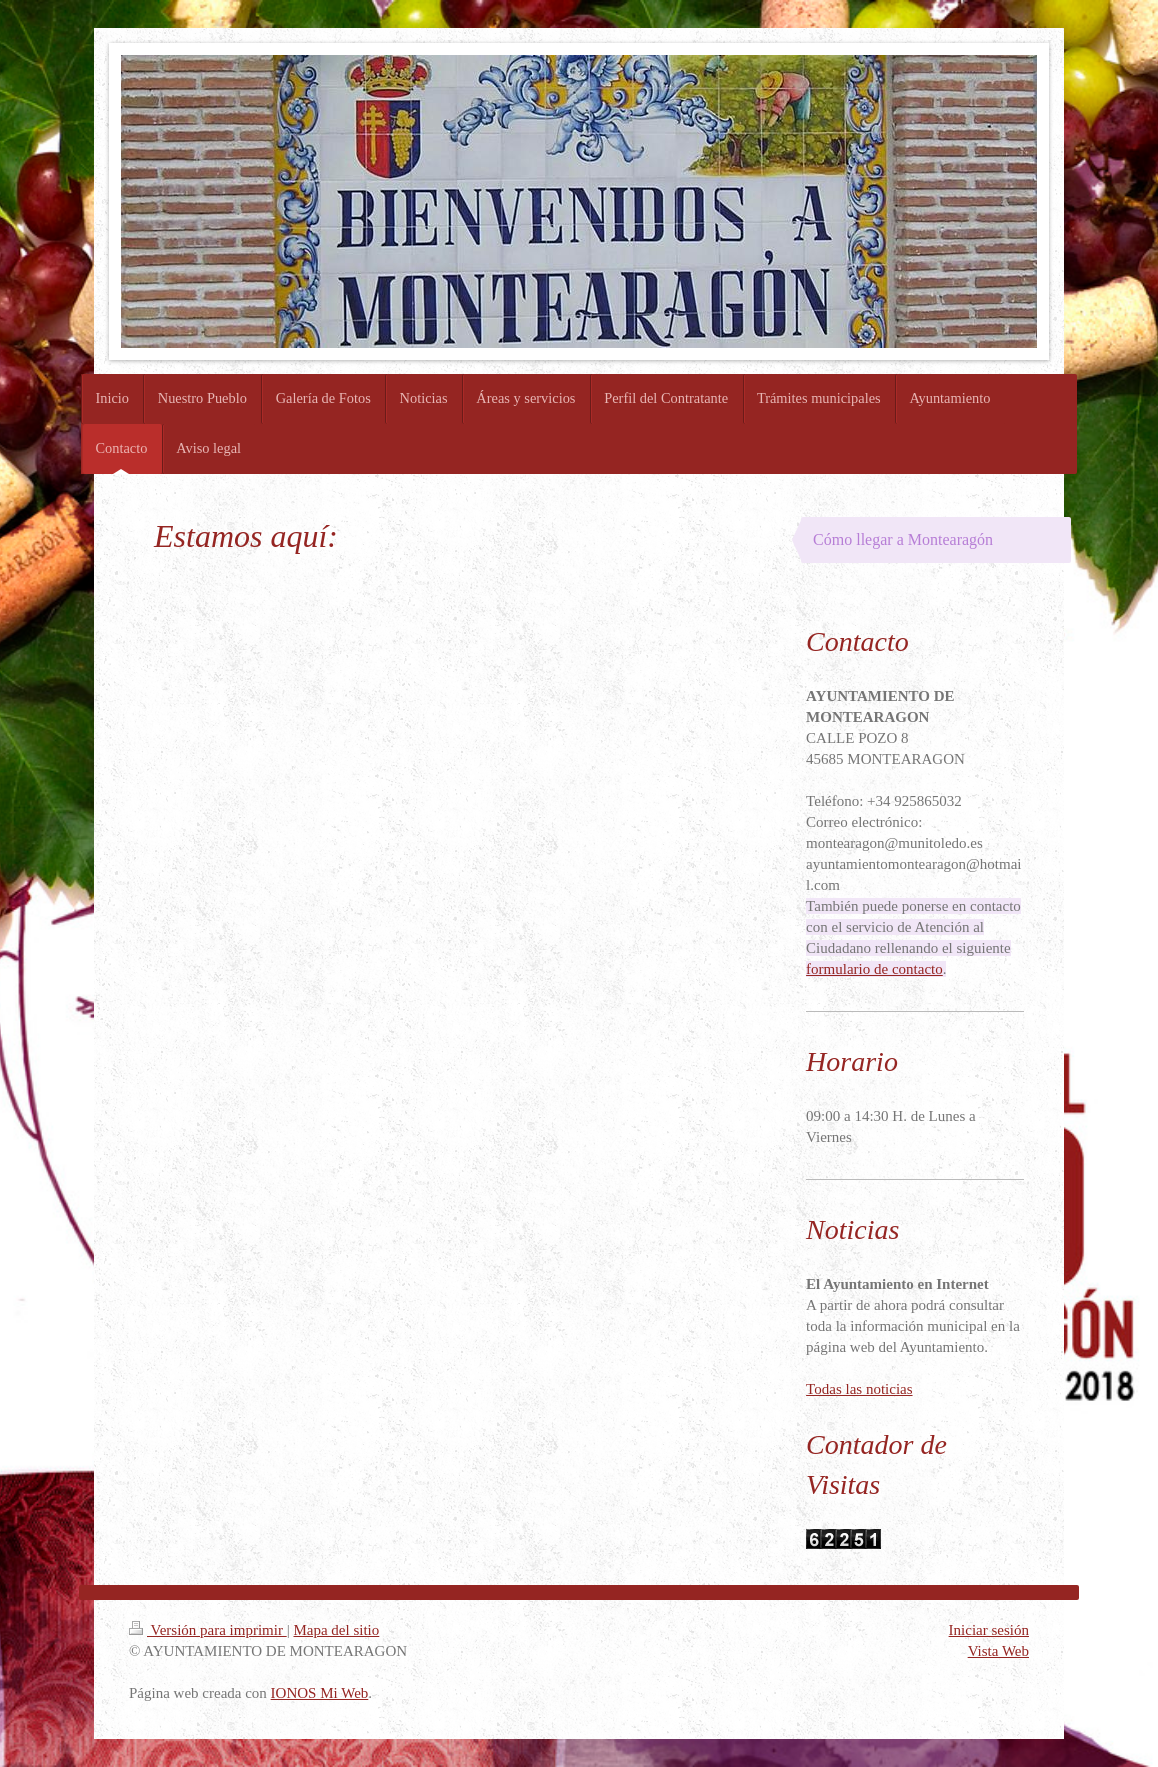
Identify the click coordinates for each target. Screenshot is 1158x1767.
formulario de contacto (874, 969)
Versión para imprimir (208, 1630)
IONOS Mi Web (320, 1693)
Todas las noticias (859, 1389)
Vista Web (998, 1651)
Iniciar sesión (989, 1630)
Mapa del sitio (336, 1630)
